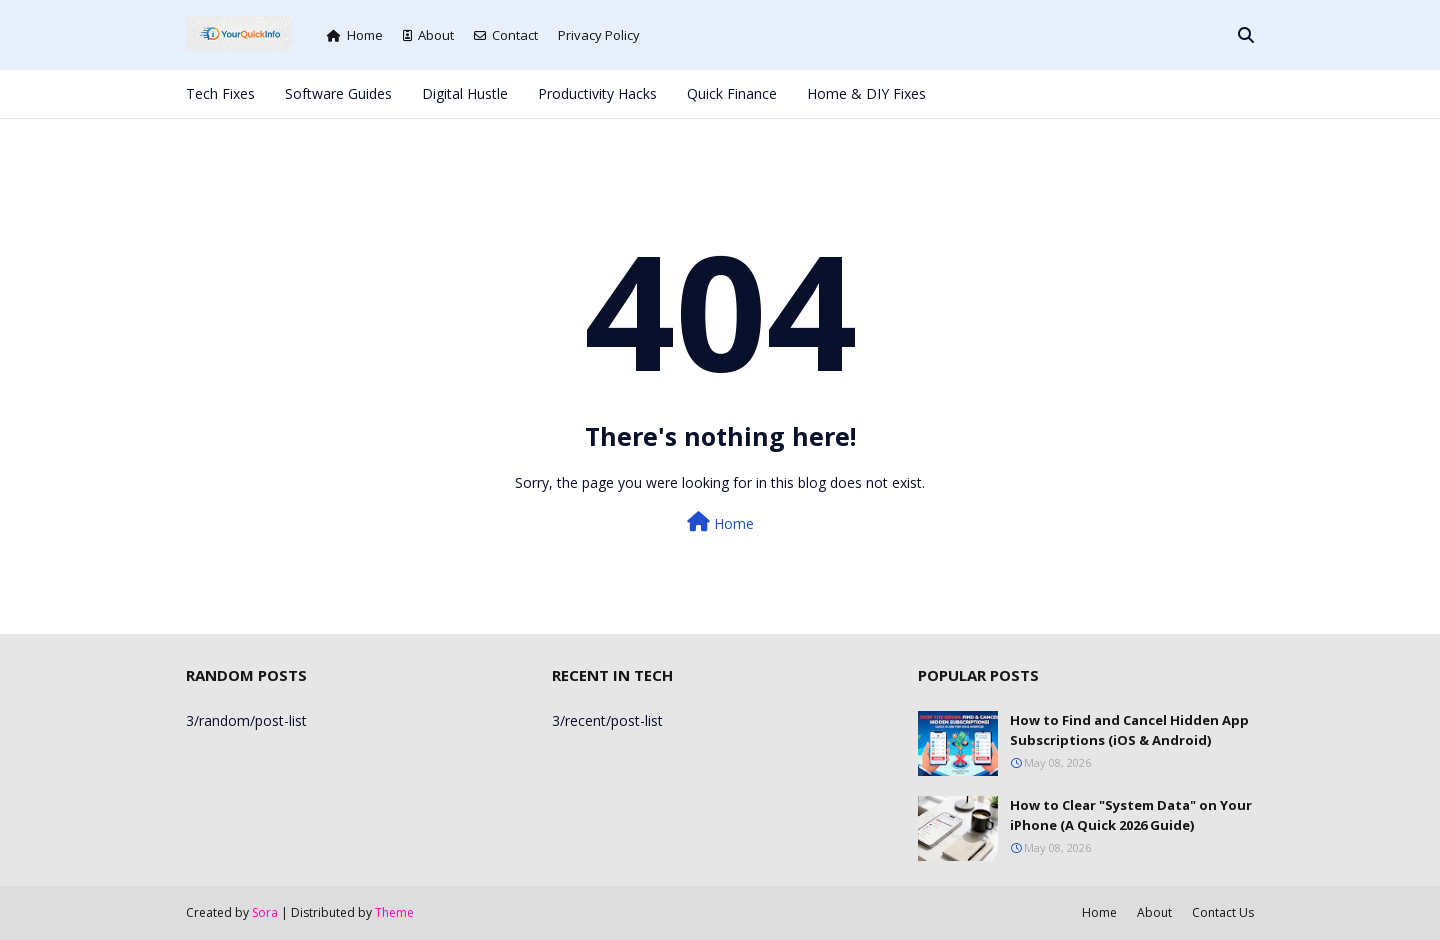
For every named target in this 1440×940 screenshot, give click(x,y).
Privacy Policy (599, 35)
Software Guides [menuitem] (338, 93)
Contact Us (1223, 912)
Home (355, 35)
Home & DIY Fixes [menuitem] (866, 93)
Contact (506, 35)
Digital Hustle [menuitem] (465, 93)
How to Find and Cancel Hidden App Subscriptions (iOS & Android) (1129, 730)
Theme (394, 912)
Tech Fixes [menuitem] (220, 93)
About (428, 35)
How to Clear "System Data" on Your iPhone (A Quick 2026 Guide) (1131, 815)
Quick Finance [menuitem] (732, 93)
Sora (265, 912)
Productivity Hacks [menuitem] (597, 93)
